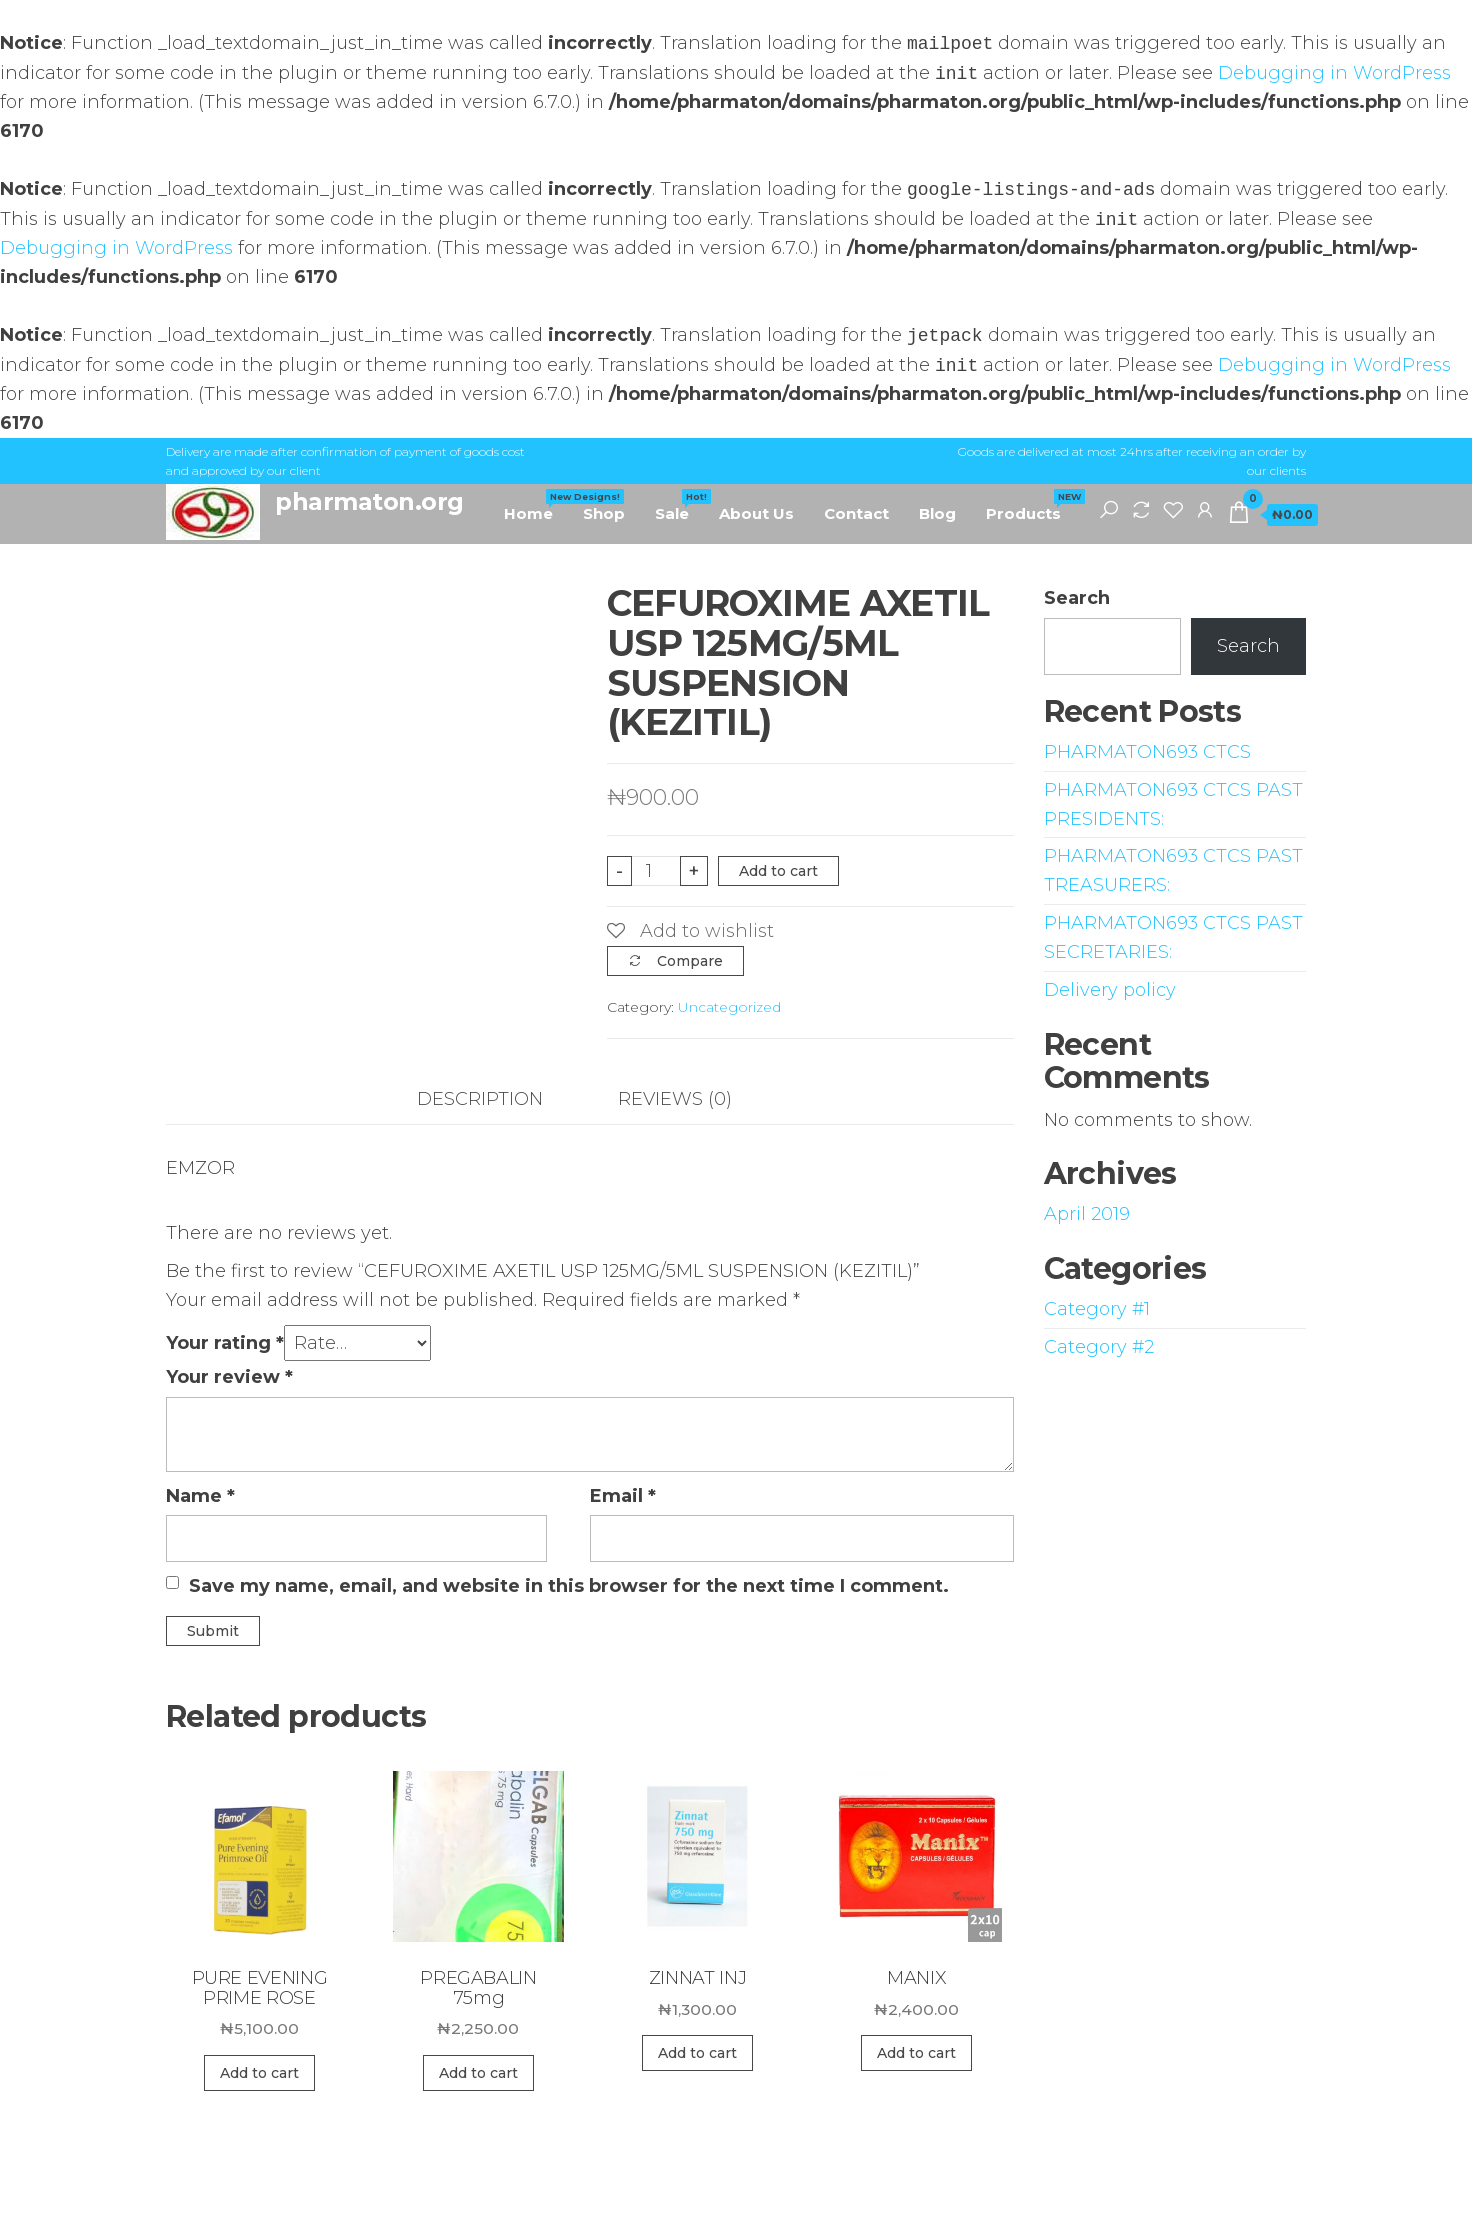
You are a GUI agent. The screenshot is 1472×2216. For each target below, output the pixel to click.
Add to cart (778, 871)
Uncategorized (729, 1007)
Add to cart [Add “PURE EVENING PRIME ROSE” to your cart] (259, 2073)
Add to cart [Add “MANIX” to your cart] (916, 2053)
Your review (229, 1377)
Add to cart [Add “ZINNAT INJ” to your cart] (697, 2053)
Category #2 (1099, 1347)
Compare (690, 961)
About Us (756, 513)
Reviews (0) (675, 1099)
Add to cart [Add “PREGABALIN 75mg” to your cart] (478, 2073)
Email (623, 1496)
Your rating (225, 1343)
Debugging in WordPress (1334, 74)
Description (480, 1099)
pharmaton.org (369, 501)
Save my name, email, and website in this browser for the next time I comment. (569, 1586)
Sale (679, 506)
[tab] (495, 1099)
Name (200, 1496)
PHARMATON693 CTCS (1147, 752)
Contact (856, 513)
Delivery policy (1110, 990)
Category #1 (1097, 1309)
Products (1031, 506)
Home (536, 506)
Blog (937, 513)
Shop (604, 513)
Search (1077, 598)
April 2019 (1087, 1214)
